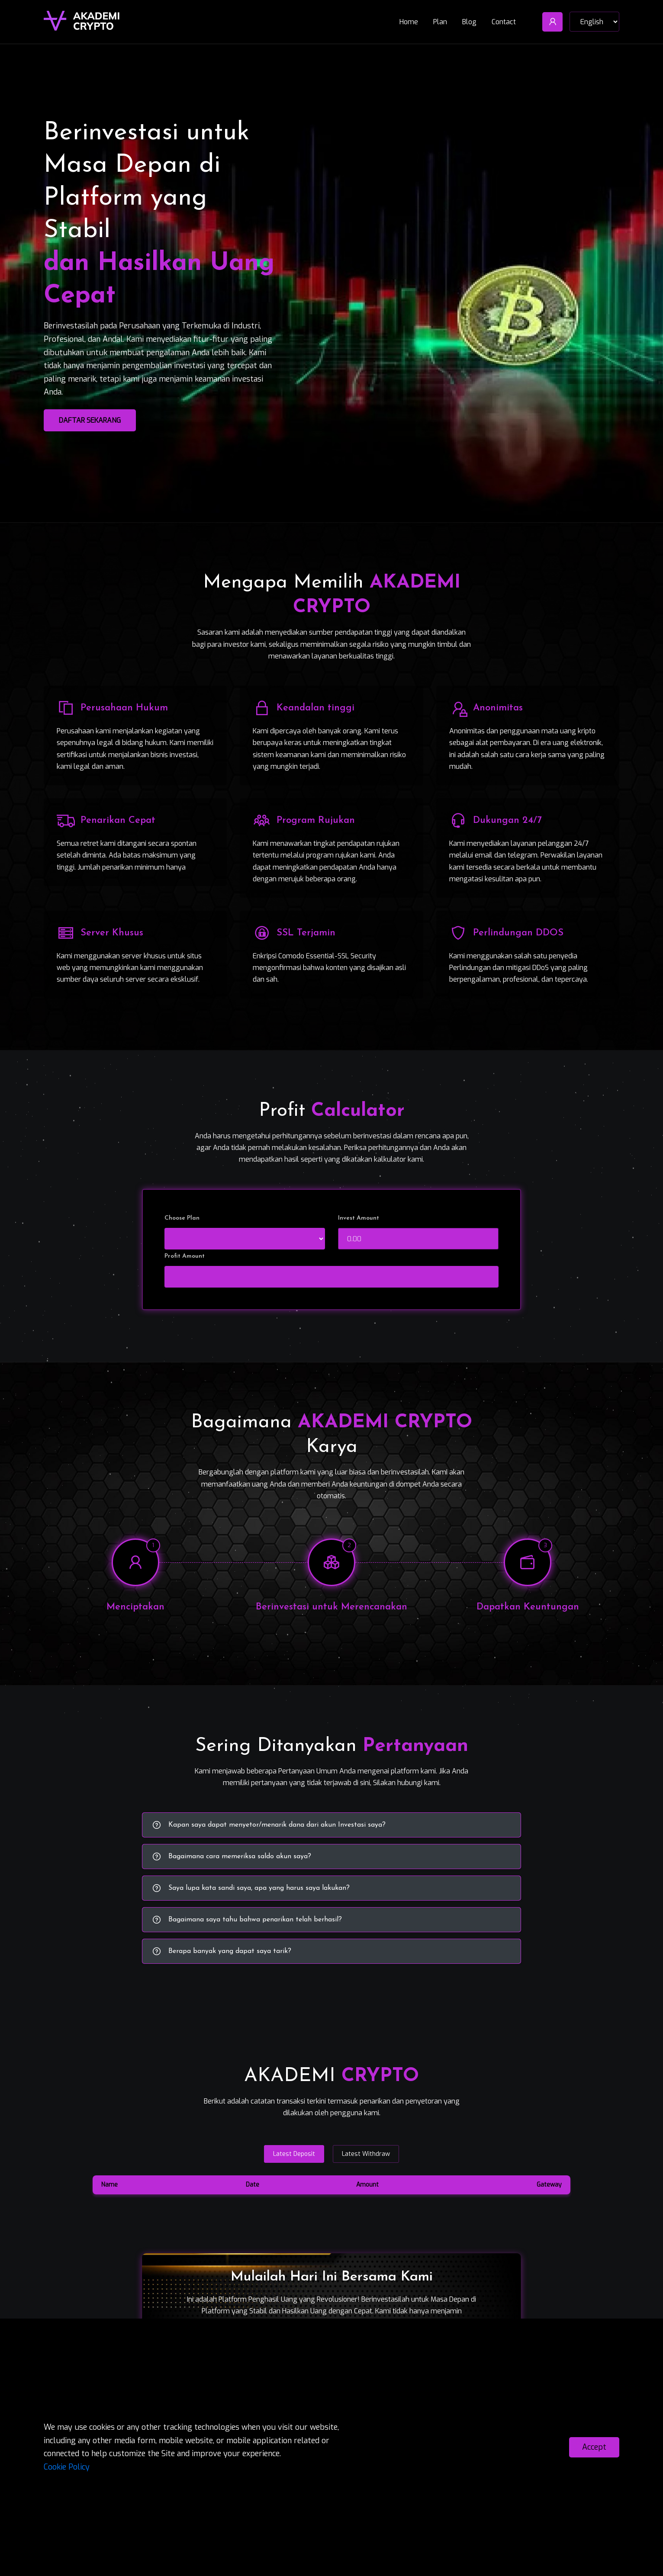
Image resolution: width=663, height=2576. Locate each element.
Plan (440, 18)
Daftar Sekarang (90, 420)
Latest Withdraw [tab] (366, 2154)
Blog (469, 18)
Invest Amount (358, 1218)
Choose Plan (182, 1218)
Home (408, 18)
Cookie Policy (67, 2467)
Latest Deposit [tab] (294, 2154)
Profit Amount (184, 1256)
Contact (504, 18)
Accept (594, 2447)
